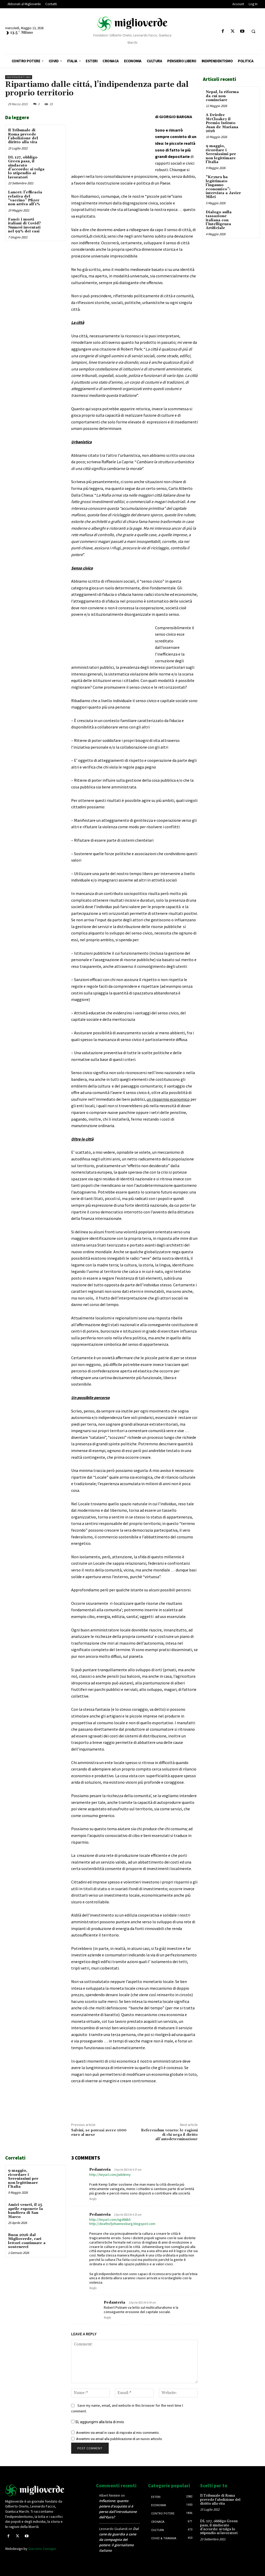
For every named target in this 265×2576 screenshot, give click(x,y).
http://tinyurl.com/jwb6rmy (110, 2174)
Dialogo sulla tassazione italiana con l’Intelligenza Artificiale (219, 220)
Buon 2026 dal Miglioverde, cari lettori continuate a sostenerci (27, 2241)
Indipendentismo (18, 77)
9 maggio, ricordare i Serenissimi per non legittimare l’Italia (23, 2178)
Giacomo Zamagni (42, 2548)
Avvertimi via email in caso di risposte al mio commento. (118, 2433)
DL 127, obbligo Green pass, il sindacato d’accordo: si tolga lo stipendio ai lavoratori (26, 167)
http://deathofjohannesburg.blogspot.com (122, 2223)
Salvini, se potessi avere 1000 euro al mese (99, 2132)
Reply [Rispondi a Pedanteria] (93, 2199)
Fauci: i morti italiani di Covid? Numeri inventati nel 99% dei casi (24, 225)
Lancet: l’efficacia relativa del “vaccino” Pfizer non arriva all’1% (25, 198)
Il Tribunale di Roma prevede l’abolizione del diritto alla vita (23, 136)
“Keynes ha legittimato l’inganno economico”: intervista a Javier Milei (223, 187)
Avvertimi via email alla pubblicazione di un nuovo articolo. (119, 2439)
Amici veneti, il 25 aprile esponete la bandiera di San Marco (25, 2210)
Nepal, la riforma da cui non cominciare (222, 96)
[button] (253, 31)
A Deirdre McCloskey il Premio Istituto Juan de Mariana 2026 (222, 123)
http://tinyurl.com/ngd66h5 (110, 2219)
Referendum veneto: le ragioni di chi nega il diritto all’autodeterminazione (169, 2134)
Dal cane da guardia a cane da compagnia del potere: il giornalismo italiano (119, 2539)
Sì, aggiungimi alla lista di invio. (98, 2422)
